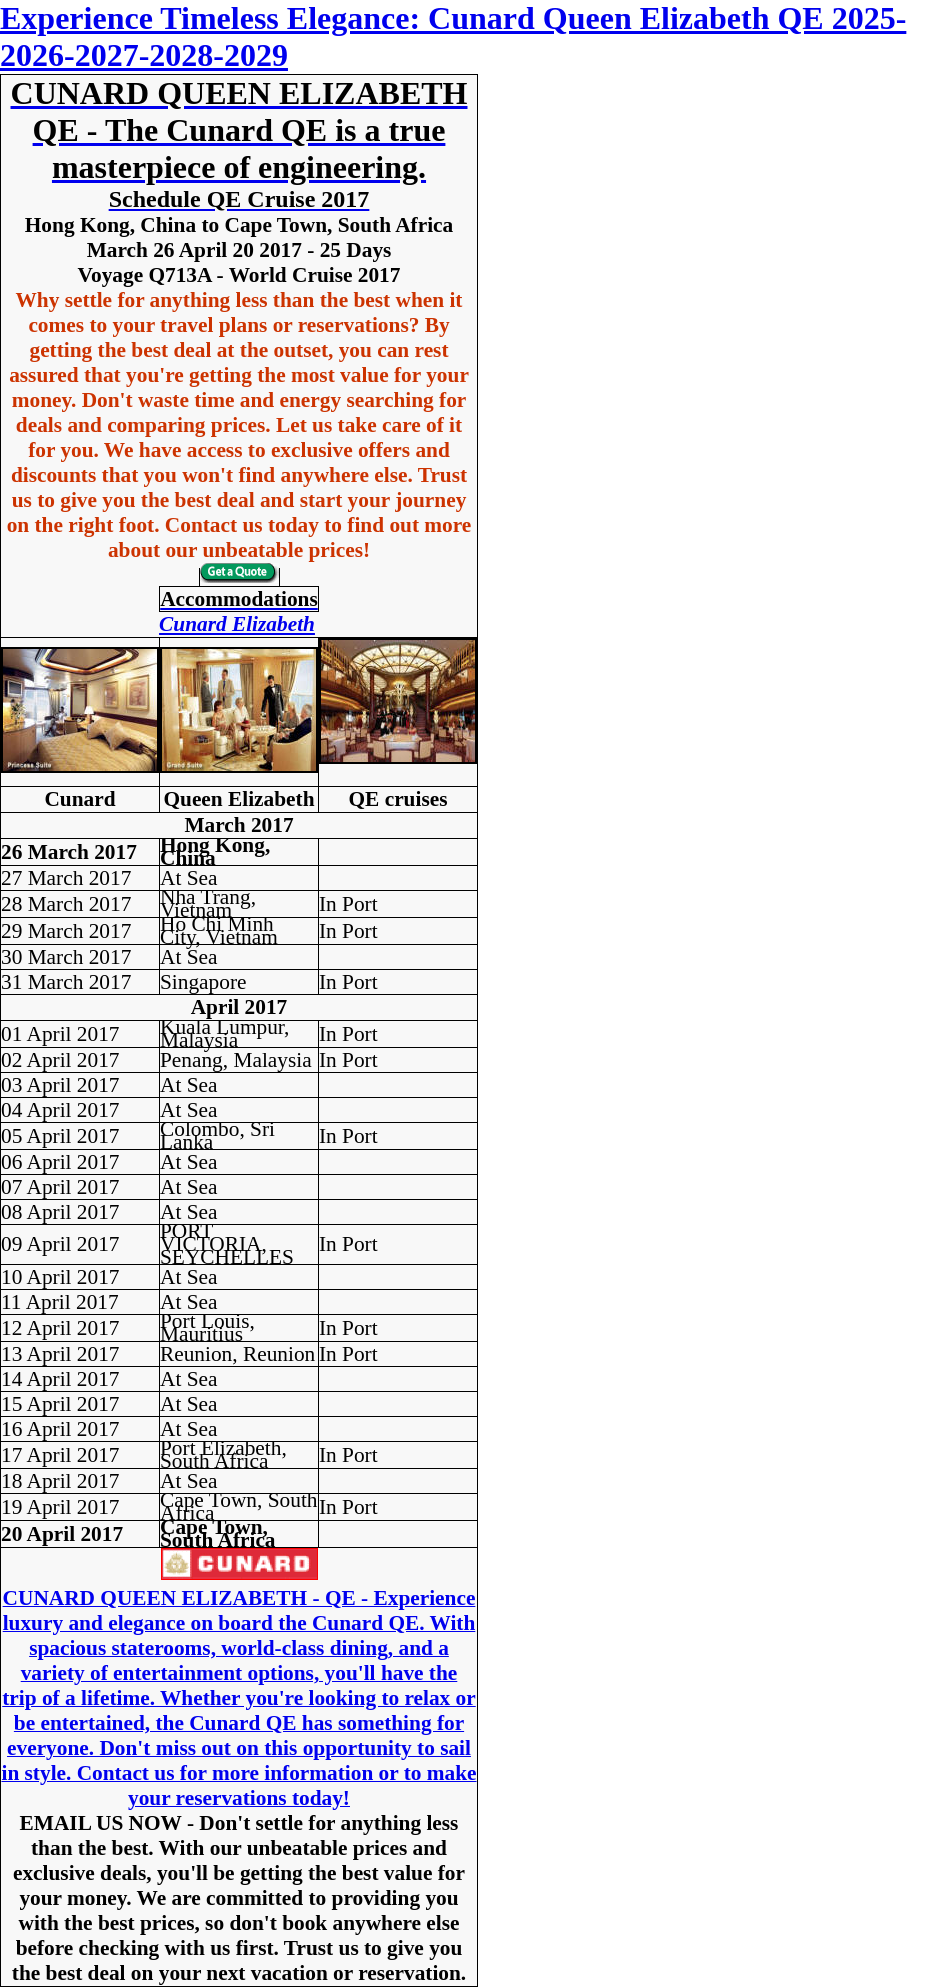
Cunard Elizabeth (237, 624)
